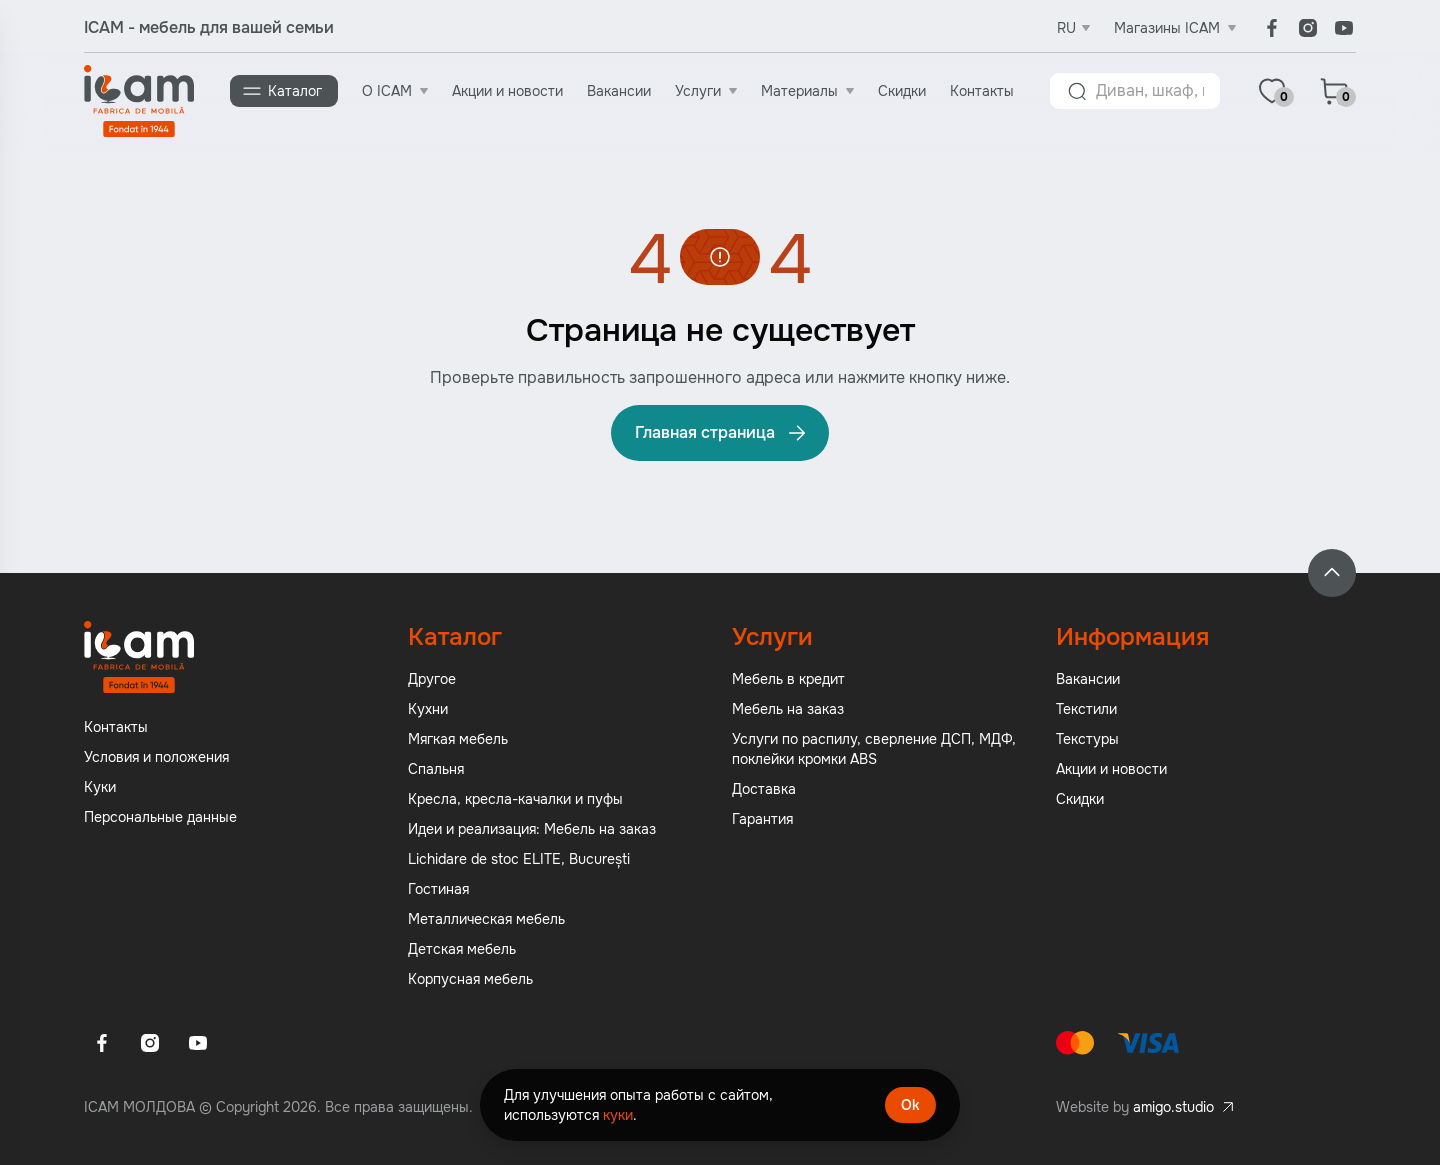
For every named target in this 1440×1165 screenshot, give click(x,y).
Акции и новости (507, 91)
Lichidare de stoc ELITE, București (519, 859)
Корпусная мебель (470, 979)
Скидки (902, 91)
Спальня (436, 769)
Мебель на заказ (788, 709)
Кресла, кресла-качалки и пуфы (515, 799)
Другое (432, 679)
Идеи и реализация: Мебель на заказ (532, 829)
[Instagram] (1308, 28)
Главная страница (722, 433)
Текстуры (1087, 739)
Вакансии (619, 91)
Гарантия (762, 819)
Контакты (982, 91)
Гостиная (438, 889)
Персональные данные (160, 817)
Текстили (1086, 709)
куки (618, 1115)
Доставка (764, 789)
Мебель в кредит (788, 679)
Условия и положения (156, 757)
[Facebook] (1272, 28)
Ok (910, 1105)
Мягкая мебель (458, 739)
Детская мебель (462, 949)
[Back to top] (1332, 573)
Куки (100, 787)
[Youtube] (1344, 28)
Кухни (428, 709)
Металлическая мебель (486, 919)
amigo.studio (1173, 1107)
